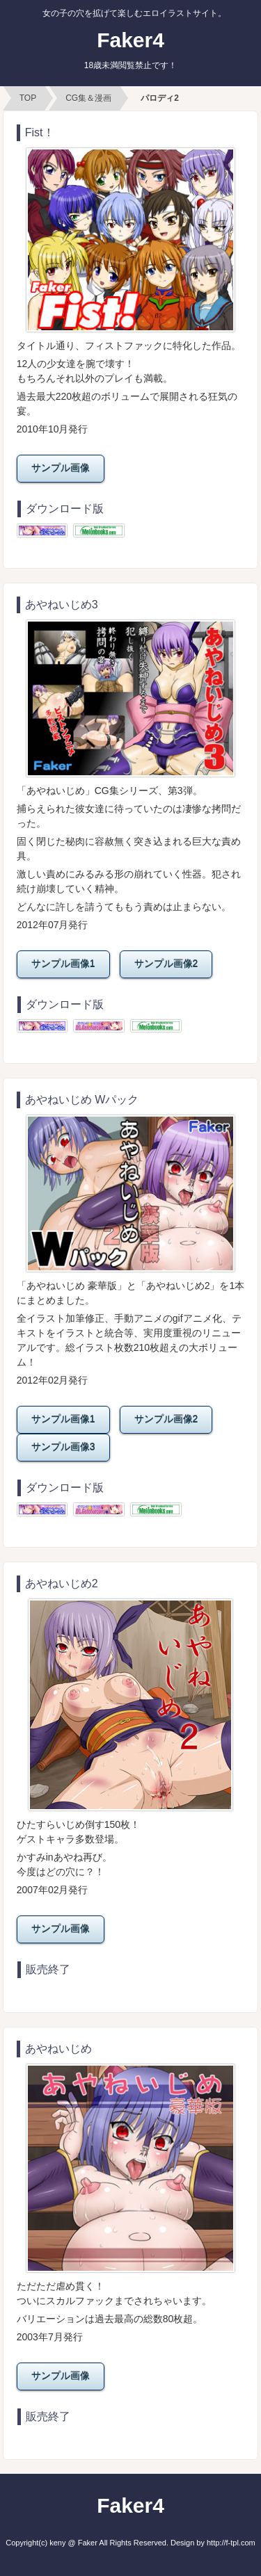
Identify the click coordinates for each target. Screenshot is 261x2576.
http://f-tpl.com (231, 2542)
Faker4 (130, 49)
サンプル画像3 (63, 1446)
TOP (27, 98)
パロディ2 (160, 98)
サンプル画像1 (63, 963)
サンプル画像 (60, 467)
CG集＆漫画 (88, 98)
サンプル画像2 (166, 963)
